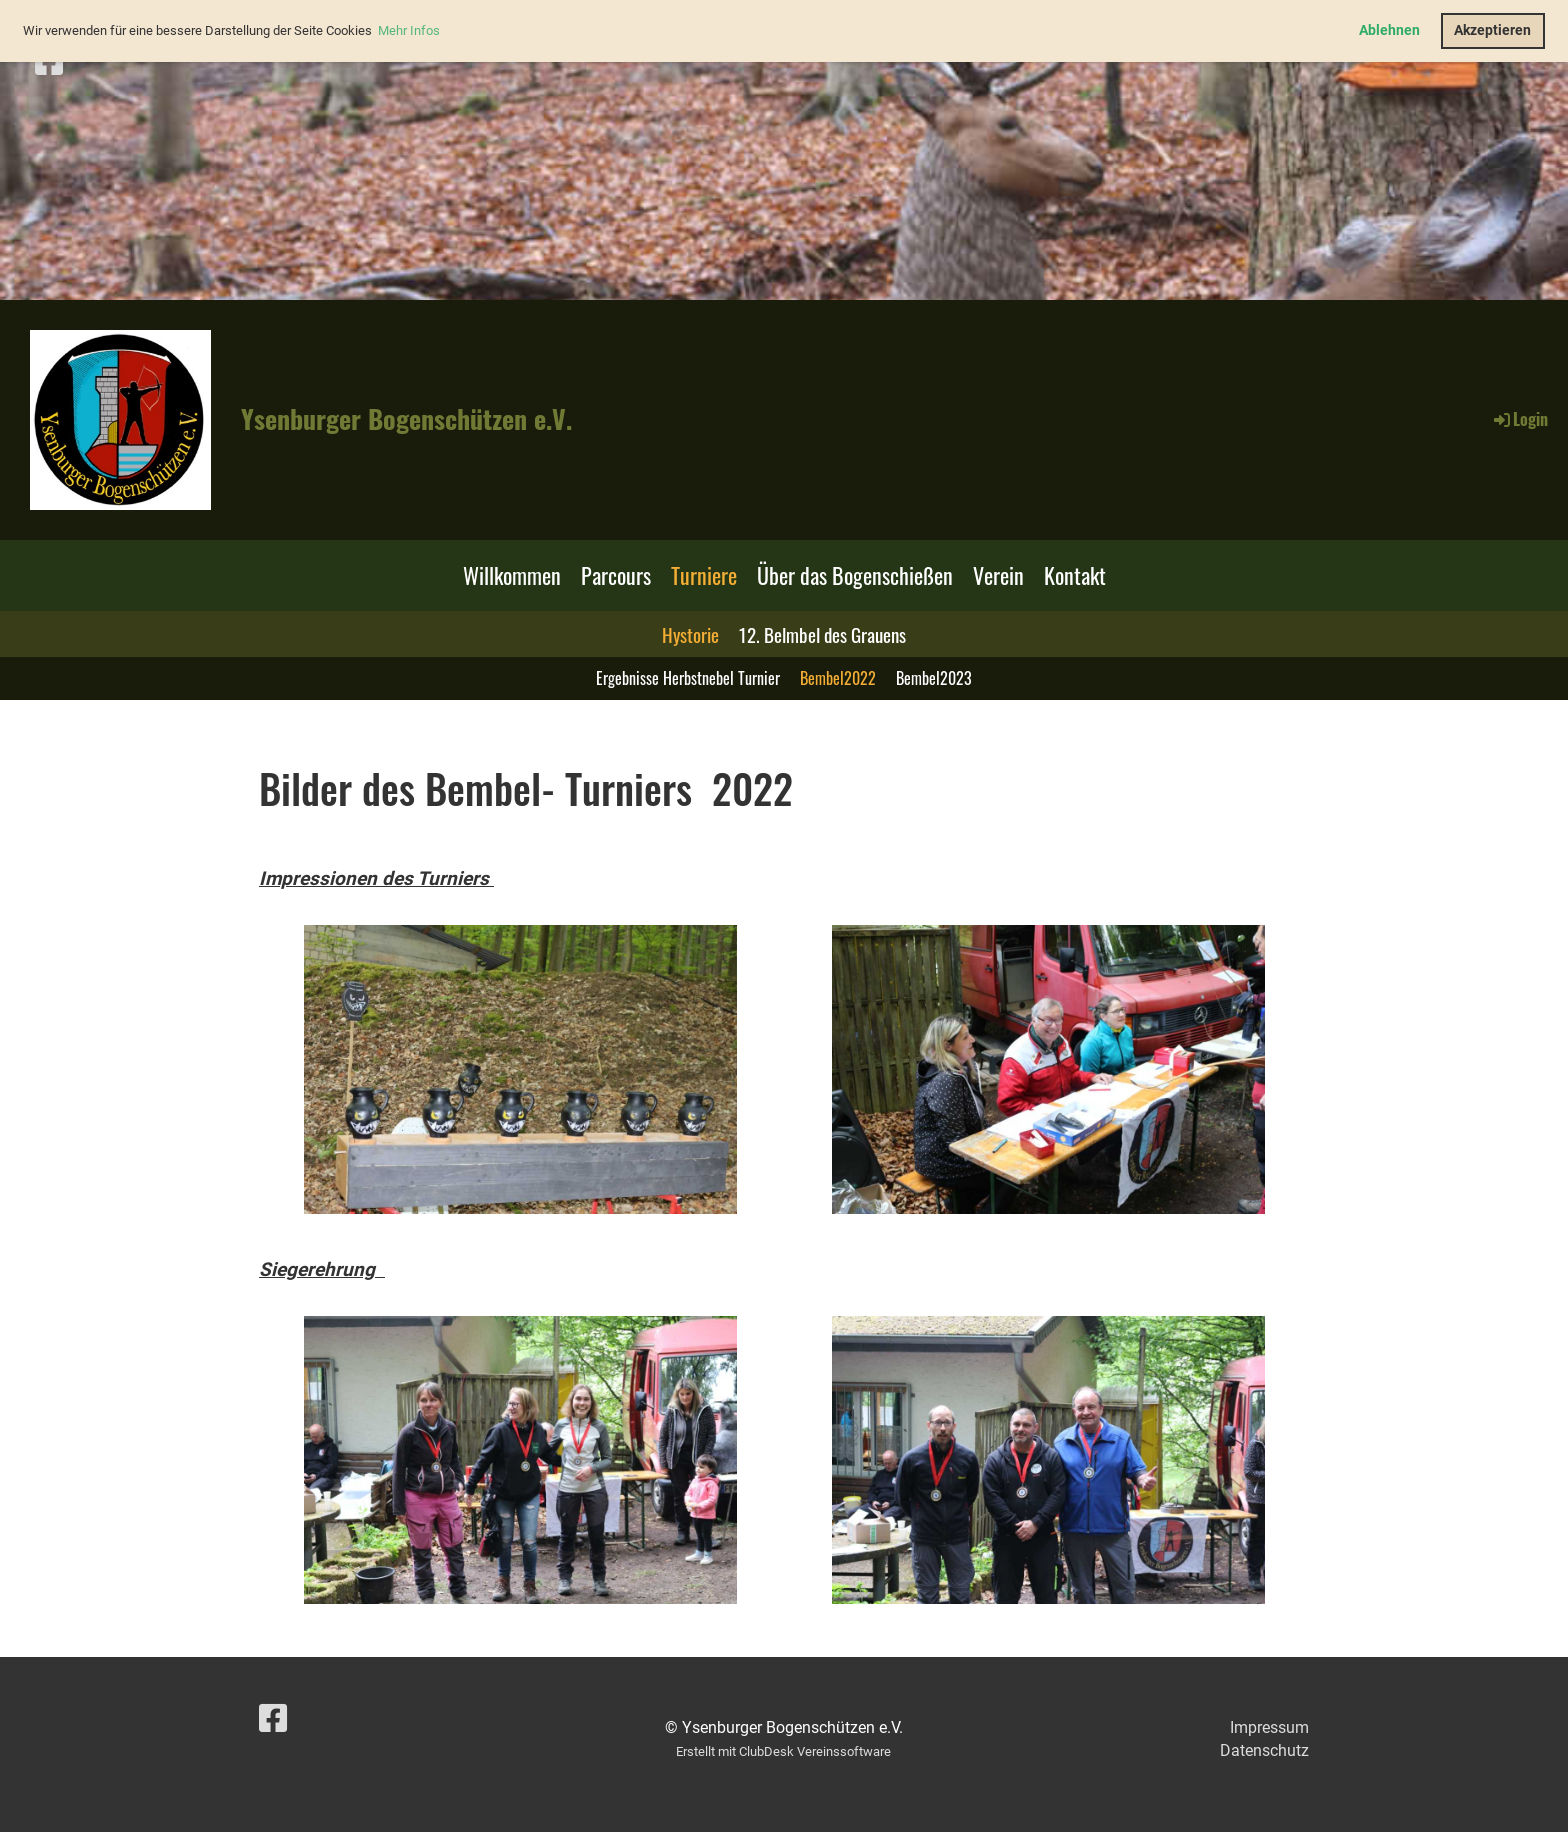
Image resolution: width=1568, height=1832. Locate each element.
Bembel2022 (838, 678)
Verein (998, 575)
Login (1519, 419)
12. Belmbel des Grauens (822, 634)
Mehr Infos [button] (409, 30)
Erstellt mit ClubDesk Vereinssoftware (783, 1751)
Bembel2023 (934, 678)
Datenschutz (1264, 1750)
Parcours (616, 575)
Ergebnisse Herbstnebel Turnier (688, 678)
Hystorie (690, 634)
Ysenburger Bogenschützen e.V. (406, 419)
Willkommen (512, 575)
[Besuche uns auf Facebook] (49, 62)
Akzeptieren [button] (1492, 30)
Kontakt (1075, 575)
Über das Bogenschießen (855, 575)
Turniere (704, 575)
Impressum (1269, 1727)
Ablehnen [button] (1389, 30)
